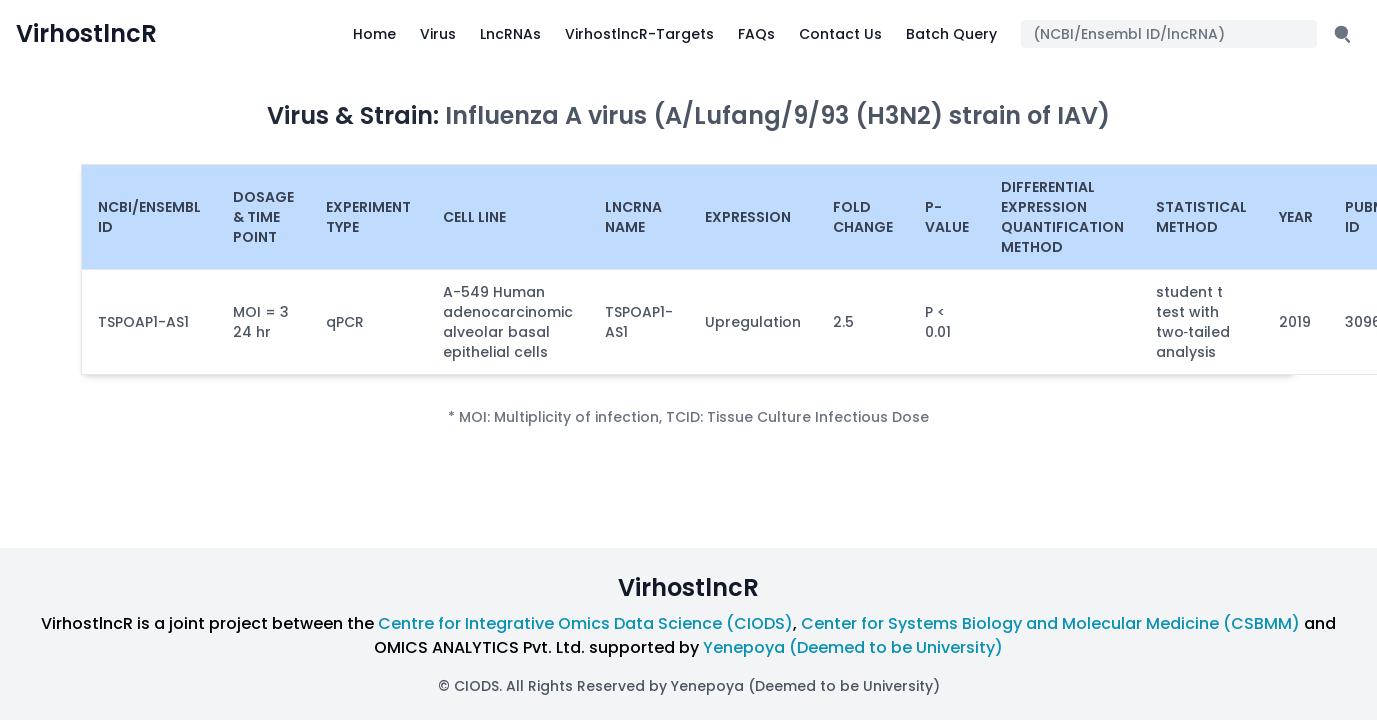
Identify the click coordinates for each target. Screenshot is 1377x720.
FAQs (756, 34)
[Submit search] (1343, 34)
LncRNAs (510, 34)
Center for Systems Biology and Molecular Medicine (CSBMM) (1050, 623)
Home (374, 34)
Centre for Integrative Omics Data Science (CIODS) (585, 623)
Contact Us (840, 34)
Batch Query (951, 34)
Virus (438, 34)
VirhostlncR (86, 34)
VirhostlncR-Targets (639, 34)
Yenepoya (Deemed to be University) (853, 647)
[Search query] (1169, 34)
